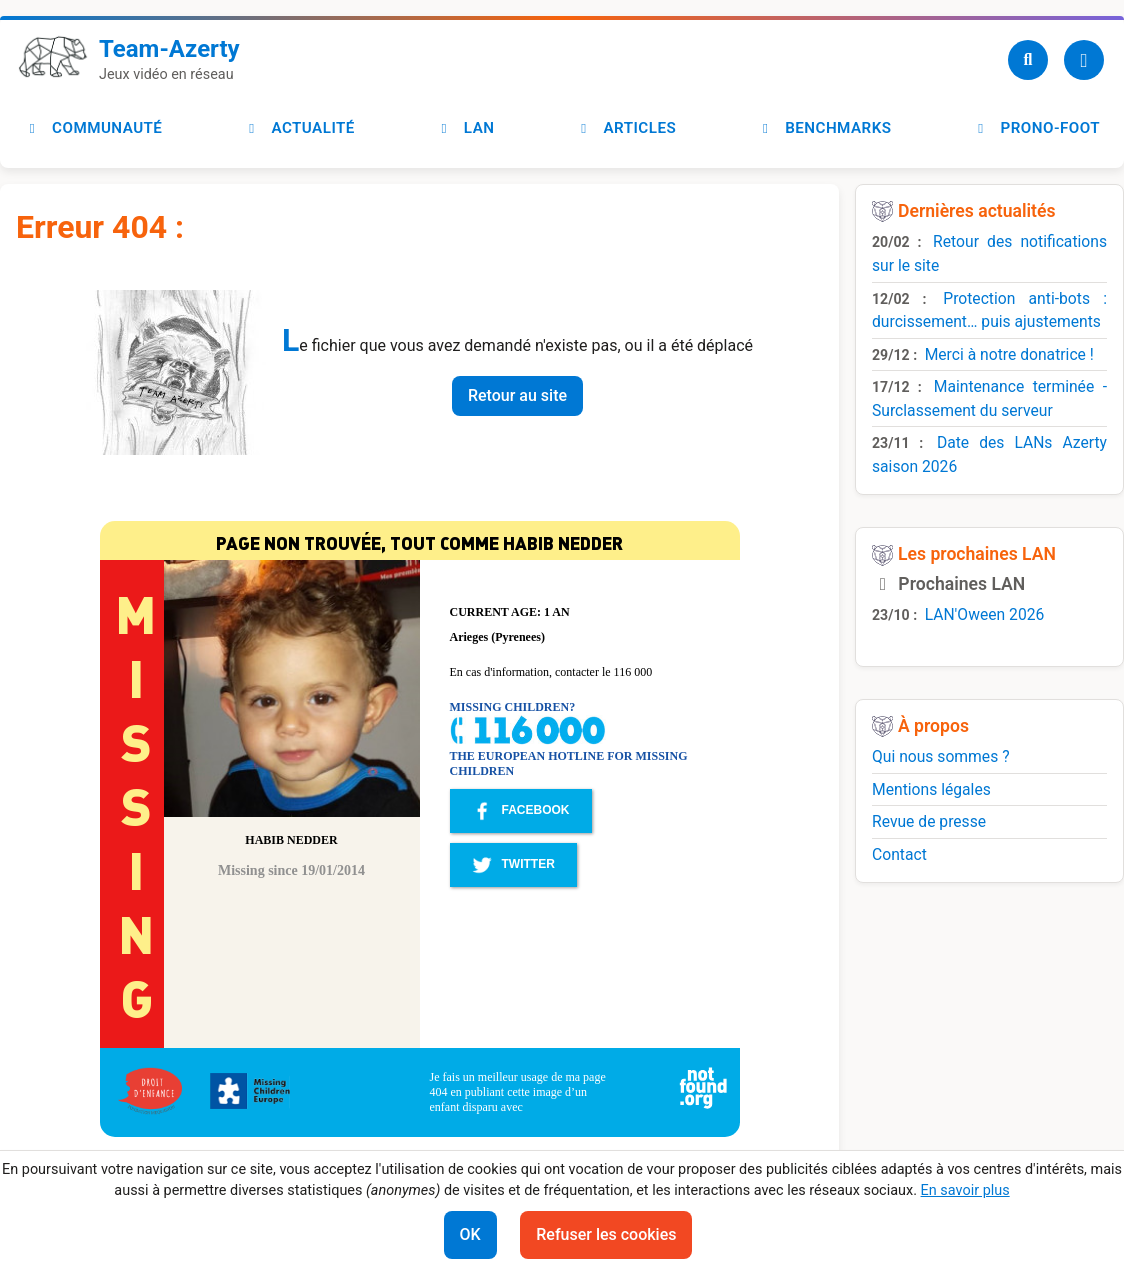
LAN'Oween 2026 (985, 614)
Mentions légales (931, 789)
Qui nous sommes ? (941, 756)
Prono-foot (1036, 128)
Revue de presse (929, 821)
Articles (625, 128)
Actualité (298, 128)
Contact (899, 854)
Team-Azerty (169, 49)
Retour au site (517, 395)
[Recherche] (1028, 60)
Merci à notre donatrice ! (1009, 354)
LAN (465, 128)
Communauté (93, 128)
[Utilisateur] (1084, 60)
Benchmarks (824, 128)
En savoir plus (965, 1190)
